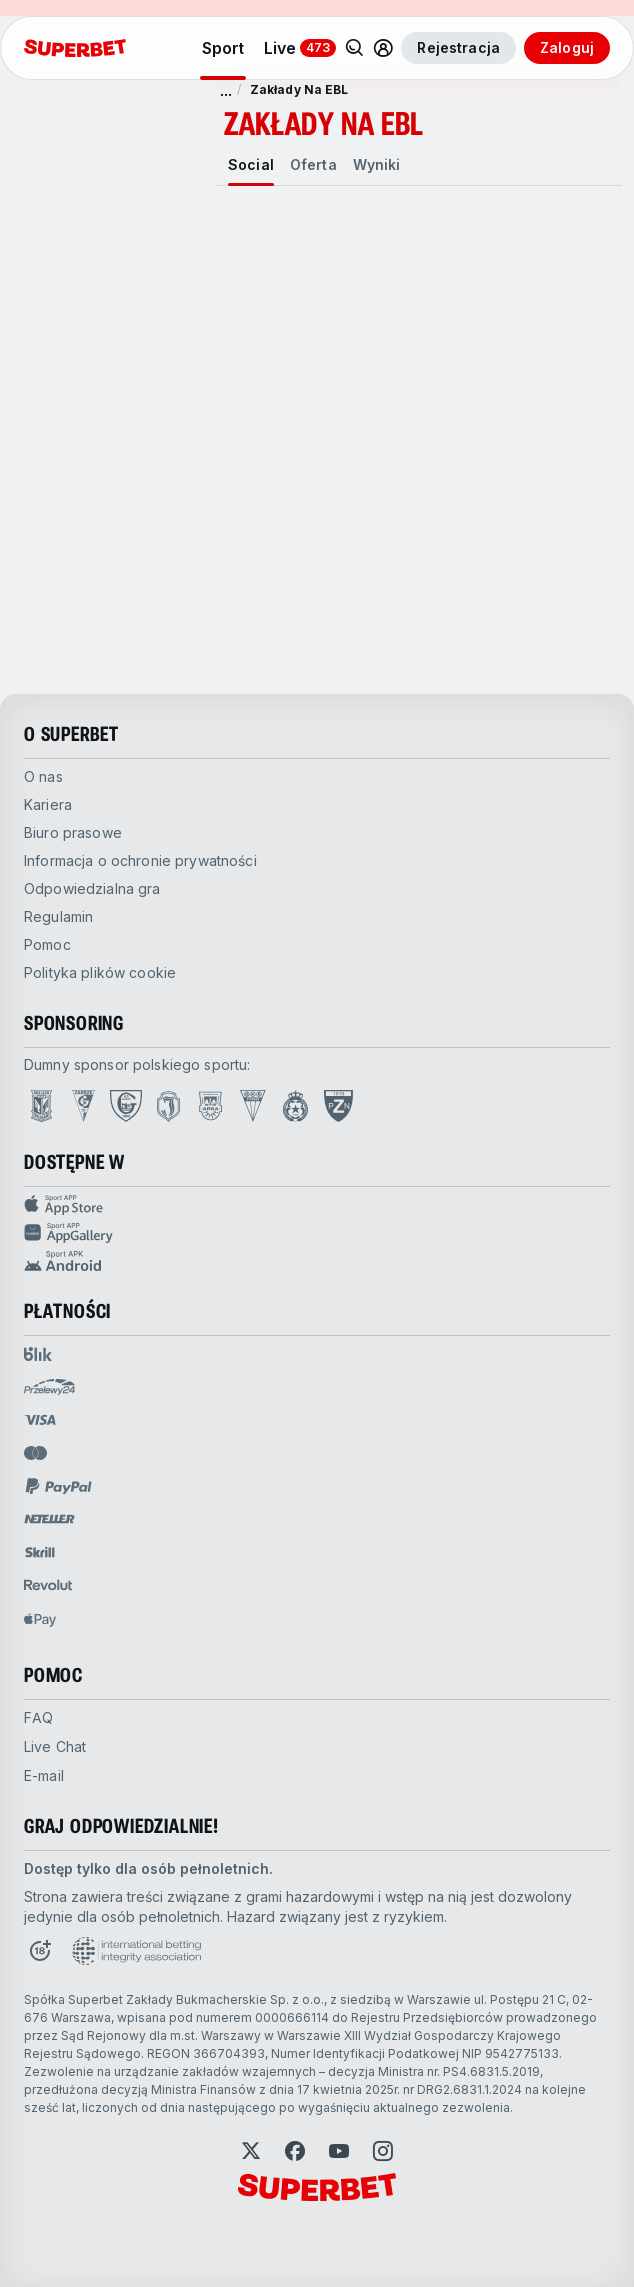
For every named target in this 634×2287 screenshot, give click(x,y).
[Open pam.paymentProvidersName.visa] (40, 1420)
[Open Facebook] (295, 2151)
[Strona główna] (75, 48)
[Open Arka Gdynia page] (210, 1106)
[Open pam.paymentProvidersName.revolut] (48, 1585)
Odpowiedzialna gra (92, 888)
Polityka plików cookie (100, 972)
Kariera (48, 804)
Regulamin (58, 916)
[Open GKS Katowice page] (126, 1106)
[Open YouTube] (339, 2151)
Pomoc (47, 944)
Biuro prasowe (73, 832)
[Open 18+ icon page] (40, 1951)
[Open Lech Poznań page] (41, 1106)
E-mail (44, 1775)
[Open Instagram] (383, 2151)
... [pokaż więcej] (226, 90)
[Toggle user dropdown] (383, 48)
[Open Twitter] (251, 2151)
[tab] (251, 165)
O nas (43, 776)
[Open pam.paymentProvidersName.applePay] (40, 1619)
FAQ (38, 1717)
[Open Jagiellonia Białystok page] (168, 1106)
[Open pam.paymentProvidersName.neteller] (49, 1519)
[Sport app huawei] (317, 1233)
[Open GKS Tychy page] (253, 1106)
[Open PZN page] (338, 1106)
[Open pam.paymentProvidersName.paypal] (59, 1486)
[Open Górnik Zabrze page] (83, 1106)
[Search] (355, 48)
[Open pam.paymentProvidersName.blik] (38, 1354)
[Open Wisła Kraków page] (295, 1106)
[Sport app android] (317, 1261)
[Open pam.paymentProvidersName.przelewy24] (49, 1387)
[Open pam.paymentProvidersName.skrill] (40, 1552)
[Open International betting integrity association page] (136, 1951)
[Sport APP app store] (317, 1205)
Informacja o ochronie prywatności (140, 860)
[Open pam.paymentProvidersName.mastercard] (35, 1453)
